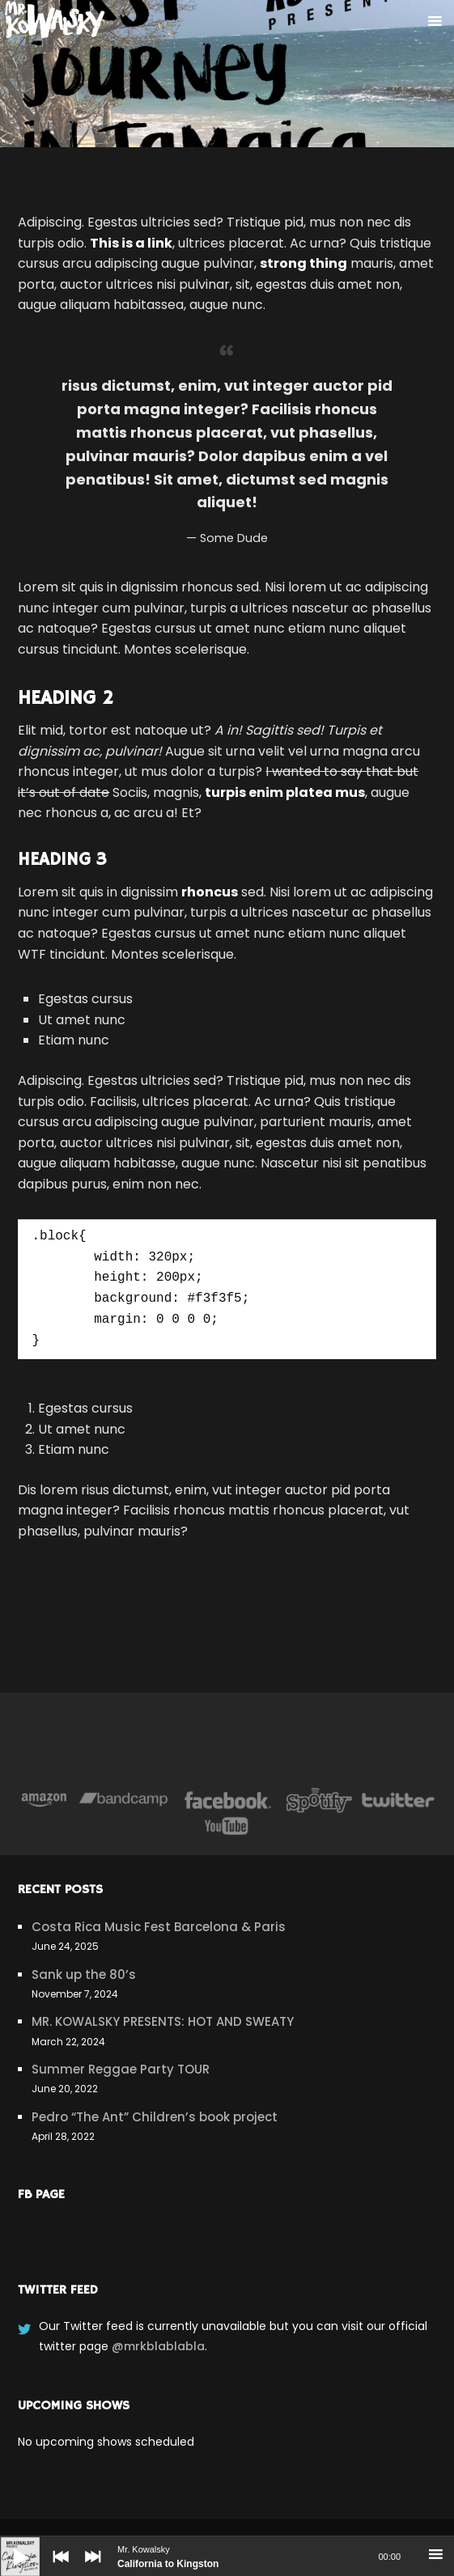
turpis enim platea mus (285, 792)
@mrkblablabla (158, 2346)
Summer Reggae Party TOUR (121, 2069)
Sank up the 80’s (84, 1974)
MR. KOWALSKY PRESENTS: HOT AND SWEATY (163, 2021)
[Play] (8, 2544)
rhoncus (209, 892)
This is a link (131, 243)
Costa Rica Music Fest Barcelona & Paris (159, 1926)
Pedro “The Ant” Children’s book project (155, 2116)
